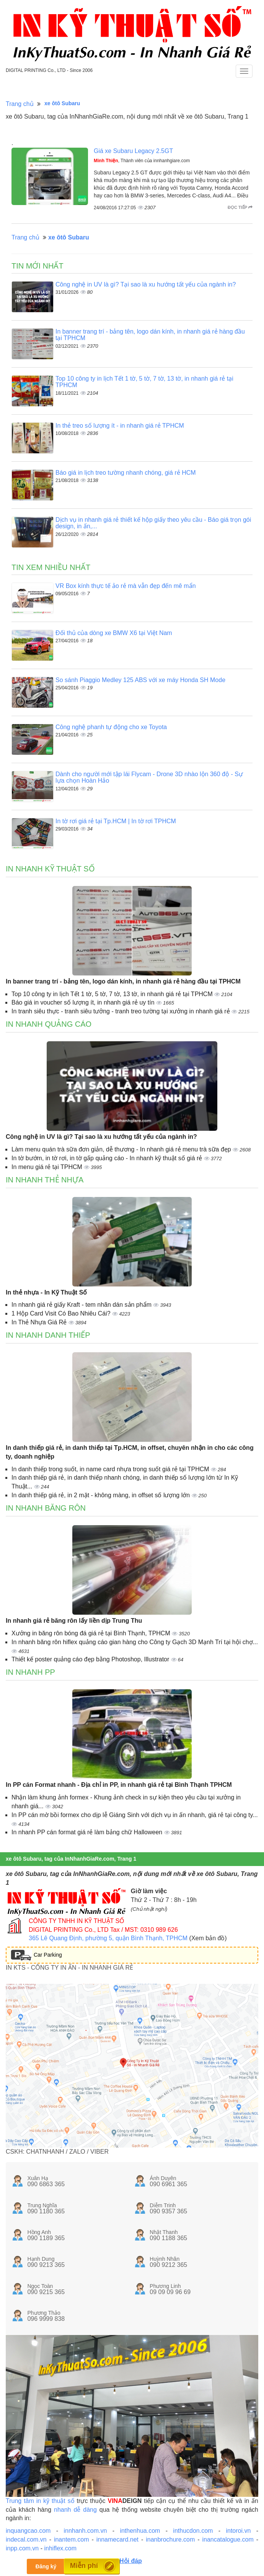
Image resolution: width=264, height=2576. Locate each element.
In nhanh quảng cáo (48, 1024)
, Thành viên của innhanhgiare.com (142, 160)
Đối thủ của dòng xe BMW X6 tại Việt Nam (113, 633)
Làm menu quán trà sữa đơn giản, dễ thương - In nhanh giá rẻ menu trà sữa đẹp (122, 1149)
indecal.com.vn (26, 2539)
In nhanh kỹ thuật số (50, 869)
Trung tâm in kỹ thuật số (40, 2501)
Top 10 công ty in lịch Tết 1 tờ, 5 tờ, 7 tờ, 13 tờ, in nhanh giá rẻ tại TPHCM (112, 994)
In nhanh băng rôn (46, 1508)
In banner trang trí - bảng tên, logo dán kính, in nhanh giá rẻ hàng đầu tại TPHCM (123, 981)
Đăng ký (46, 2566)
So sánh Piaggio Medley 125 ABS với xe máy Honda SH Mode (140, 680)
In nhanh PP (30, 1672)
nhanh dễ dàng (75, 2509)
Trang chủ (20, 104)
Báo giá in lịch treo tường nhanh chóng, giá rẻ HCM (125, 472)
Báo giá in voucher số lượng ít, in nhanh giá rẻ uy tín (83, 1002)
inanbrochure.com (170, 2539)
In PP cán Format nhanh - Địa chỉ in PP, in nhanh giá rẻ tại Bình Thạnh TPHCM (119, 1784)
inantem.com (71, 2539)
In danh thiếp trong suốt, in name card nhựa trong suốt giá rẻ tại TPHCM (111, 1469)
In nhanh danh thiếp (48, 1335)
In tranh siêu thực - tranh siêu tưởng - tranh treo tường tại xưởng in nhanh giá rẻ (121, 1011)
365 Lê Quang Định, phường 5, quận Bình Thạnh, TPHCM (108, 1938)
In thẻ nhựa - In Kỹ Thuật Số (46, 1292)
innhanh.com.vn (85, 2530)
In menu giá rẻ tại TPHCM (47, 1167)
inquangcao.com (28, 2530)
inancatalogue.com (227, 2539)
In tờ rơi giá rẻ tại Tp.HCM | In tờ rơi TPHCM (115, 821)
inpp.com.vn (22, 2548)
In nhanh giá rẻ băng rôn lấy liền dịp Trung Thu (74, 1620)
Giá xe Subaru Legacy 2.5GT (133, 151)
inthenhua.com (140, 2530)
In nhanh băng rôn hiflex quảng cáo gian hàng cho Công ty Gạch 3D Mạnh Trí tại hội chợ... (134, 1642)
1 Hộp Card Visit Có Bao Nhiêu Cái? (61, 1313)
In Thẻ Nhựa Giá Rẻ (39, 1322)
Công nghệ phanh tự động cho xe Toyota (111, 727)
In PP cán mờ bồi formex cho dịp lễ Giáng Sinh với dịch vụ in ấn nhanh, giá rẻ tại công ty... (134, 1815)
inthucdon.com (193, 2530)
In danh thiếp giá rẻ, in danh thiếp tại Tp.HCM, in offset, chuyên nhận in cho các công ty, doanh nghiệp (130, 1452)
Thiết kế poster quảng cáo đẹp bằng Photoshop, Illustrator (91, 1659)
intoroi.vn (238, 2530)
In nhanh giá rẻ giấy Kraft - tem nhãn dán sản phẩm (82, 1304)
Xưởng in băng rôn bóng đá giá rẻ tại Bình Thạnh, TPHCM (91, 1633)
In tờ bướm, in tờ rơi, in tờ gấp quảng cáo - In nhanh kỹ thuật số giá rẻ (107, 1158)
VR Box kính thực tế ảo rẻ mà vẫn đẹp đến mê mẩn (125, 586)
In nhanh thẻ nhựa (44, 1180)
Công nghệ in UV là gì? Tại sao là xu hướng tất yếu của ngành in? (145, 284)
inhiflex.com (60, 2548)
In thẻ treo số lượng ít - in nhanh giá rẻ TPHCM (119, 425)
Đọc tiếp (240, 207)
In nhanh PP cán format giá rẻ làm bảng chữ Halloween (87, 1832)
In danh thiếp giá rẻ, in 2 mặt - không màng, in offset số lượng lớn (101, 1495)
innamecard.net (117, 2539)
